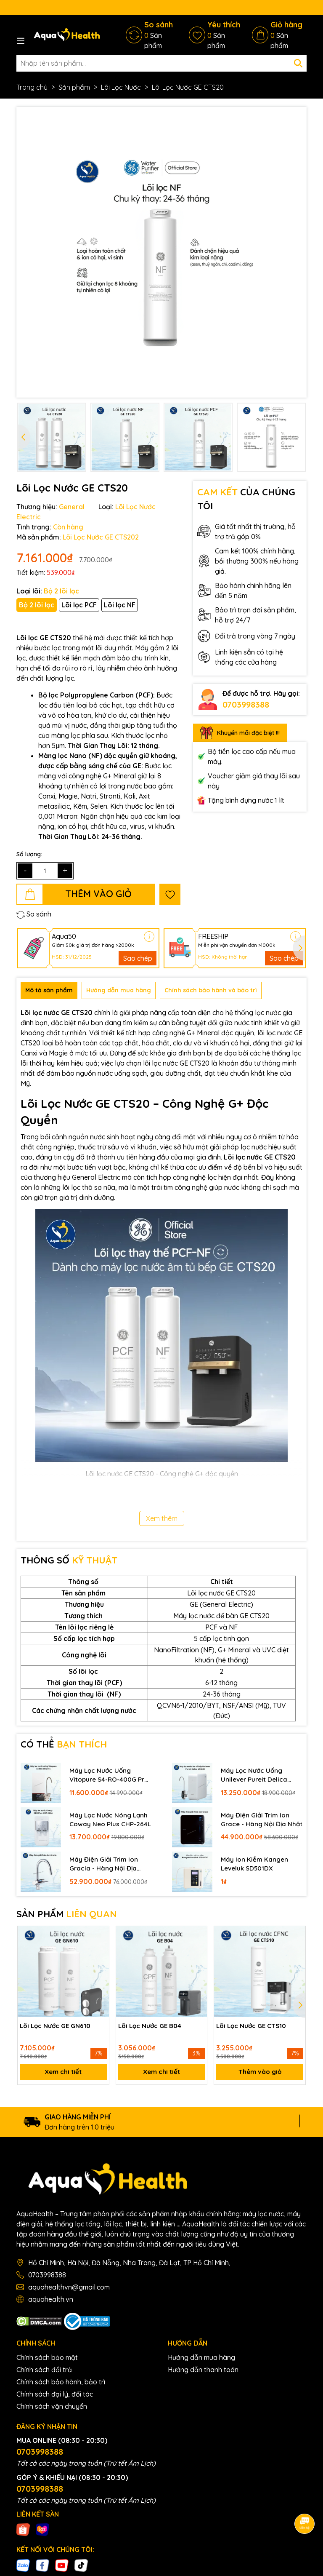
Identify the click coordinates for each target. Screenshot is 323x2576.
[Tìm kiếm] (298, 63)
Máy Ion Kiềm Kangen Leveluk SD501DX (255, 1864)
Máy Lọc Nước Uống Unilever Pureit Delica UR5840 (255, 1775)
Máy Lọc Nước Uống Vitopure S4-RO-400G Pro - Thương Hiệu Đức (104, 1775)
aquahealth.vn (50, 2302)
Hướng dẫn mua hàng (201, 2360)
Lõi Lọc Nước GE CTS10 (253, 2026)
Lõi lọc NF (119, 605)
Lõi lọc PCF (79, 605)
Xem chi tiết (63, 2074)
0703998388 (245, 704)
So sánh (33, 914)
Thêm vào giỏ (260, 2074)
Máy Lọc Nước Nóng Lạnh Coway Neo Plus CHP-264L (109, 1820)
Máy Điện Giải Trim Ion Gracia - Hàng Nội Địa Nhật (104, 1864)
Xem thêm (161, 1518)
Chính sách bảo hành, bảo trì (60, 2385)
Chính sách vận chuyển (51, 2409)
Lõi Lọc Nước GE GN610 (57, 2026)
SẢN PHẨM (66, 1914)
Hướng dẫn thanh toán (203, 2372)
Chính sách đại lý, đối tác (54, 2397)
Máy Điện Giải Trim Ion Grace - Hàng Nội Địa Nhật (256, 1820)
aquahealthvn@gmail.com (69, 2290)
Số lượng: (29, 854)
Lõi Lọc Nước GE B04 (151, 2026)
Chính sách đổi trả (44, 2372)
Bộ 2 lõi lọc (36, 605)
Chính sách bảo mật (47, 2360)
